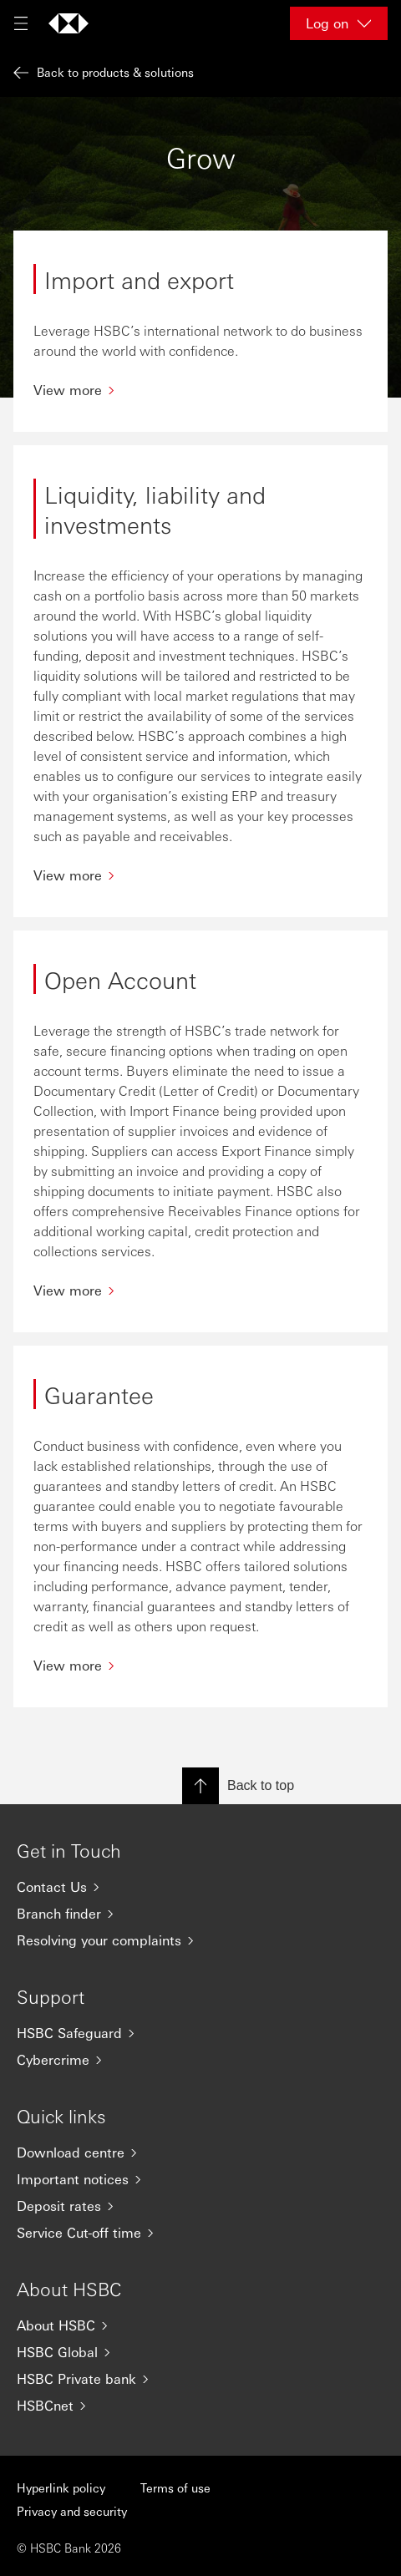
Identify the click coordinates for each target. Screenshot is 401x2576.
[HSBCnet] (200, 2406)
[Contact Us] (200, 1887)
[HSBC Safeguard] (200, 2033)
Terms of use (175, 2487)
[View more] (200, 389)
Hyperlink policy (61, 2487)
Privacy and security (72, 2510)
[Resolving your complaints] (200, 1940)
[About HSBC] (200, 2325)
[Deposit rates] (200, 2206)
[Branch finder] (200, 1914)
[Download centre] (200, 2152)
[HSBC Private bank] (200, 2379)
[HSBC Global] (200, 2352)
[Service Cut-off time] (200, 2233)
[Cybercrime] (200, 2060)
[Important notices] (200, 2179)
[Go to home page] (68, 23)
